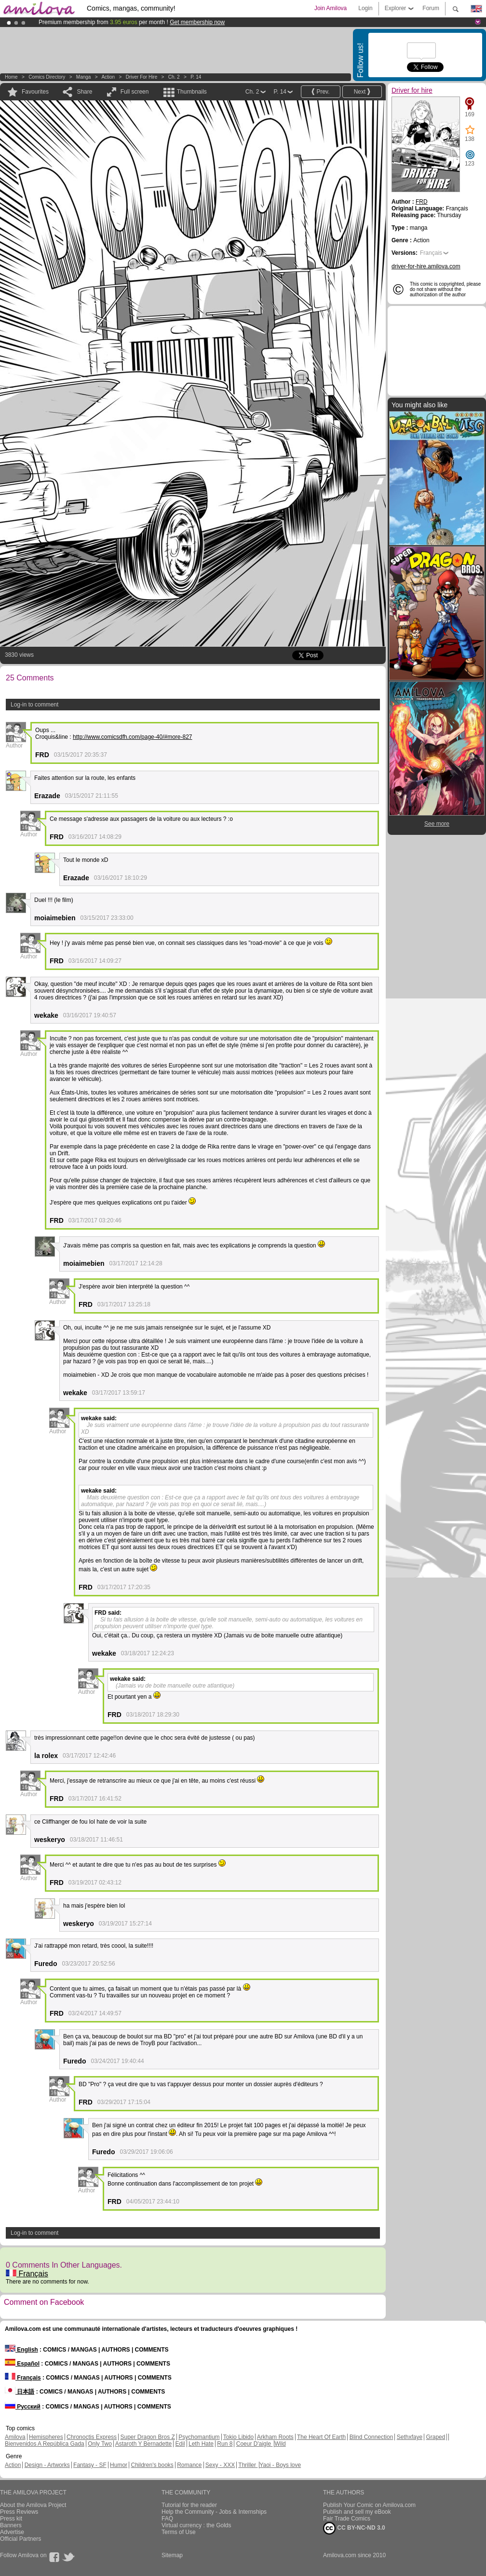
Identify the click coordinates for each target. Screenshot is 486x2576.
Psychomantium (198, 2437)
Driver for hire (142, 77)
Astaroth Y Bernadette (143, 2443)
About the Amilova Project (33, 2505)
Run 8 (224, 2443)
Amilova (15, 2437)
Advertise (12, 2532)
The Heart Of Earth (321, 2437)
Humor (118, 2465)
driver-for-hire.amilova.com (426, 266)
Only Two (100, 2443)
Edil (180, 2443)
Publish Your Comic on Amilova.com (369, 2505)
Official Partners (20, 2538)
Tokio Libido (238, 2437)
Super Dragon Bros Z (147, 2437)
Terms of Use (179, 2532)
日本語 (19, 2391)
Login (365, 8)
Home (11, 77)
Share (84, 91)
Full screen (135, 91)
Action (108, 77)
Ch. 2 (174, 77)
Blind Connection (371, 2437)
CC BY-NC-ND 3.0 (354, 2528)
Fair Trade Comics (346, 2518)
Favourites (35, 91)
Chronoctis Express (92, 2437)
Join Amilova (330, 8)
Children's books (152, 2465)
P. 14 (195, 77)
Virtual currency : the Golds (196, 2525)
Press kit (11, 2518)
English (21, 2349)
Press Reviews (19, 2511)
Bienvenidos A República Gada (44, 2443)
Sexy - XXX (220, 2465)
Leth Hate (201, 2443)
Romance (189, 2465)
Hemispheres (46, 2437)
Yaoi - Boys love (280, 2465)
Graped (435, 2437)
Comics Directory (46, 77)
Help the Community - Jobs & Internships (214, 2511)
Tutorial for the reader (189, 2505)
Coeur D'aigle (254, 2443)
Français (27, 2274)
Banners (11, 2525)
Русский (22, 2406)
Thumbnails (192, 91)
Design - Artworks (47, 2465)
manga (83, 77)
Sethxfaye (409, 2437)
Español (22, 2363)
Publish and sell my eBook (357, 2511)
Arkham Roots (275, 2437)
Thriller (247, 2465)
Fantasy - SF (90, 2465)
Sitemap (172, 2555)
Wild (279, 2443)
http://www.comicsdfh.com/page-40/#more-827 (132, 737)
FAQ (167, 2518)
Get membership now (197, 22)
